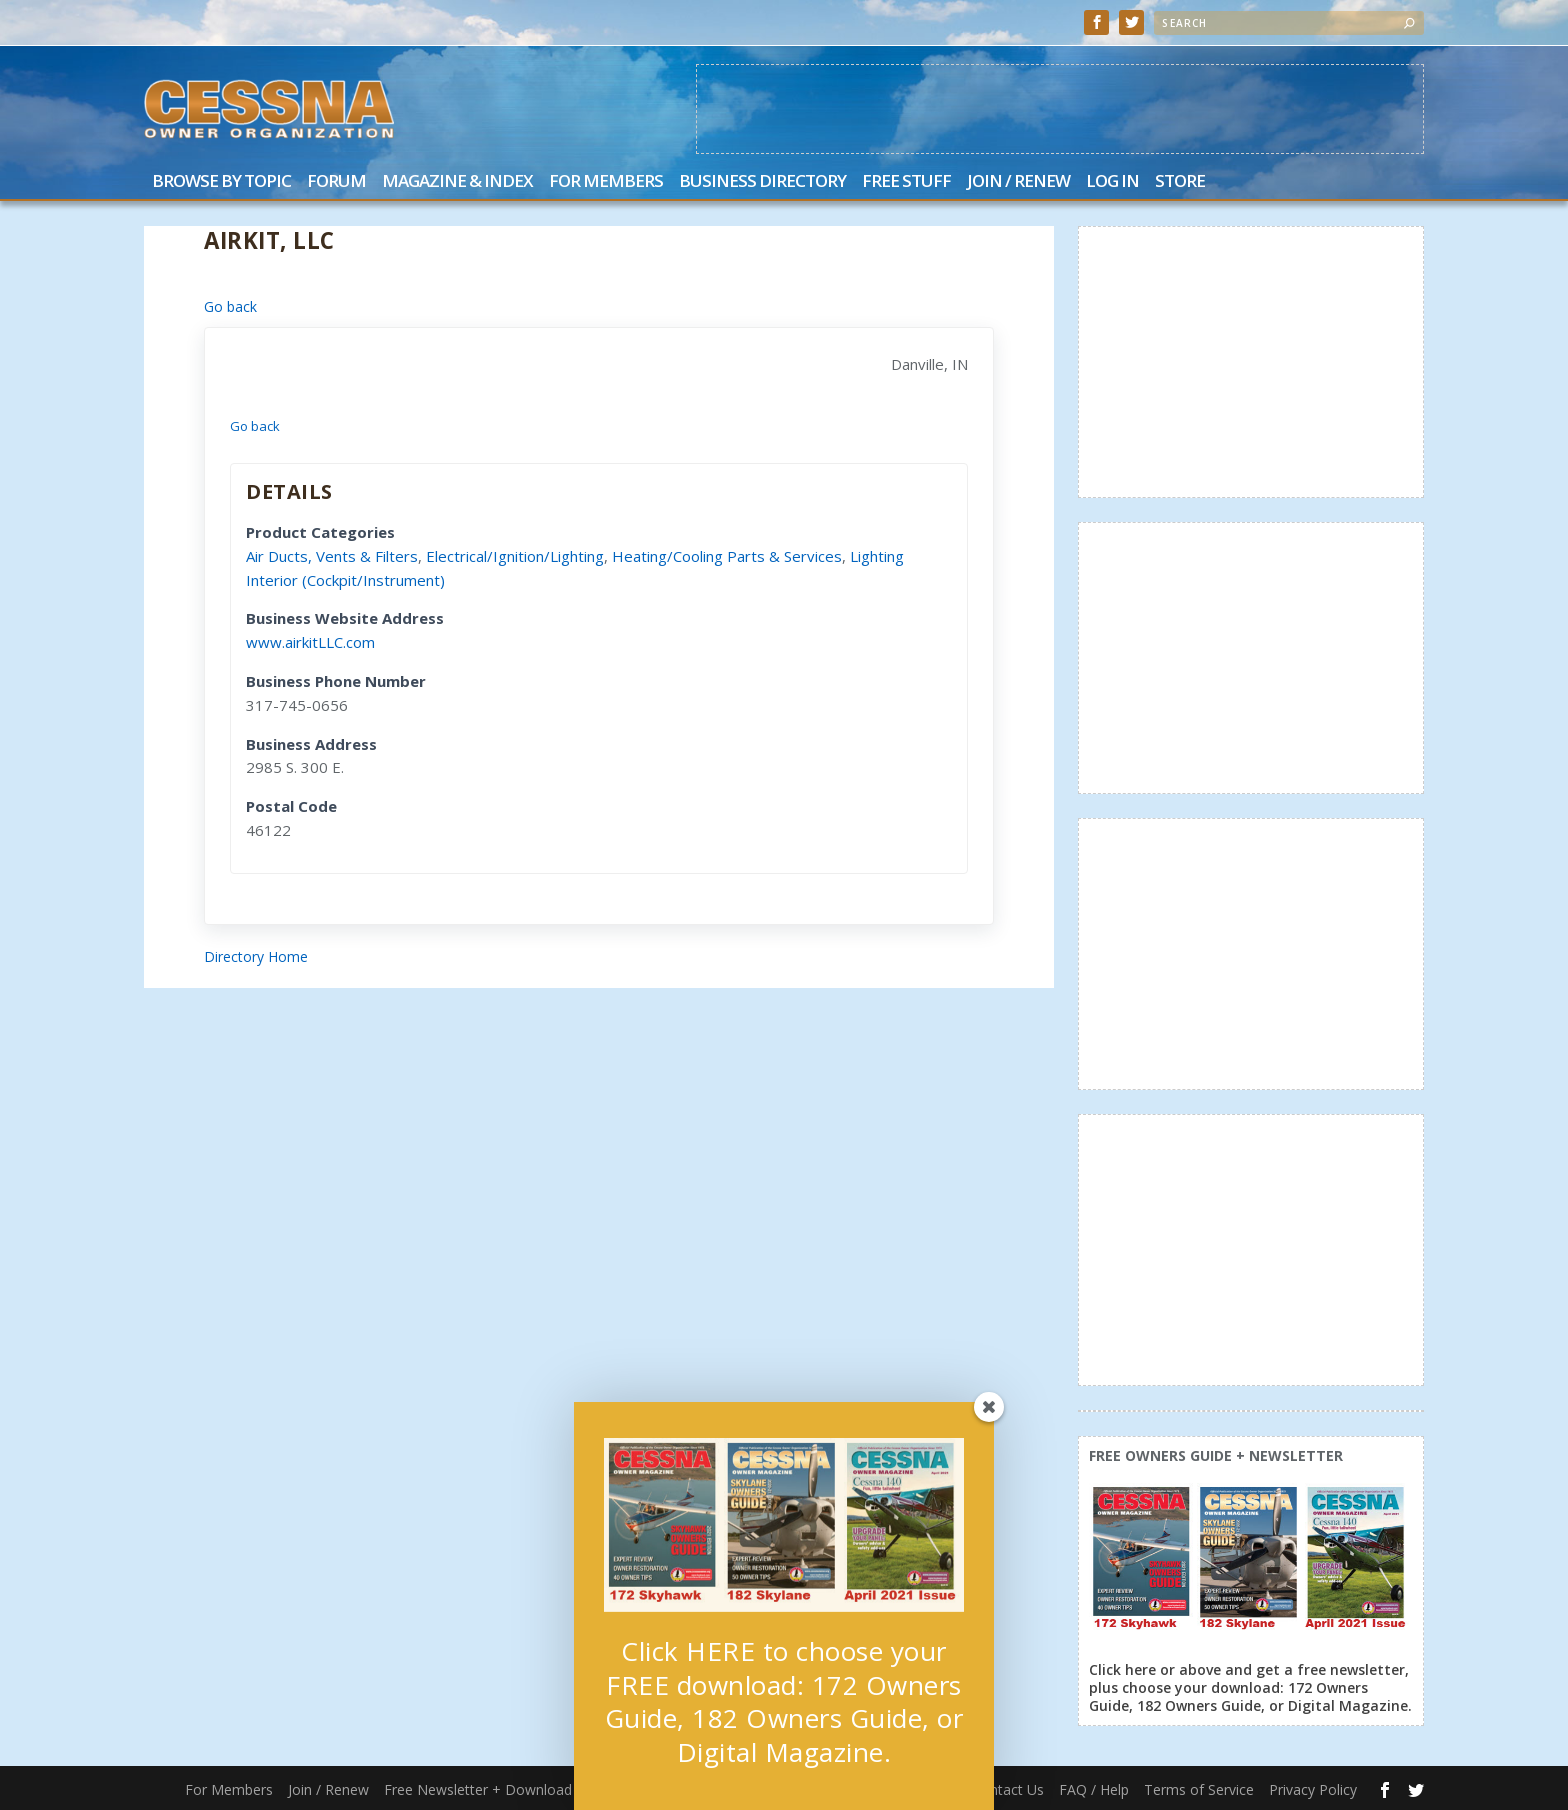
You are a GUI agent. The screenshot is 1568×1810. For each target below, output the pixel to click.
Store (1180, 182)
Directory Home (256, 956)
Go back (230, 306)
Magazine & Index (457, 182)
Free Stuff (906, 182)
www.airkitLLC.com (310, 642)
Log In (1112, 182)
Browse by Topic (221, 182)
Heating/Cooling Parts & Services (727, 556)
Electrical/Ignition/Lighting (515, 556)
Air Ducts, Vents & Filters (332, 556)
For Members (606, 182)
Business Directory (762, 182)
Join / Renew (1018, 182)
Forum (336, 182)
